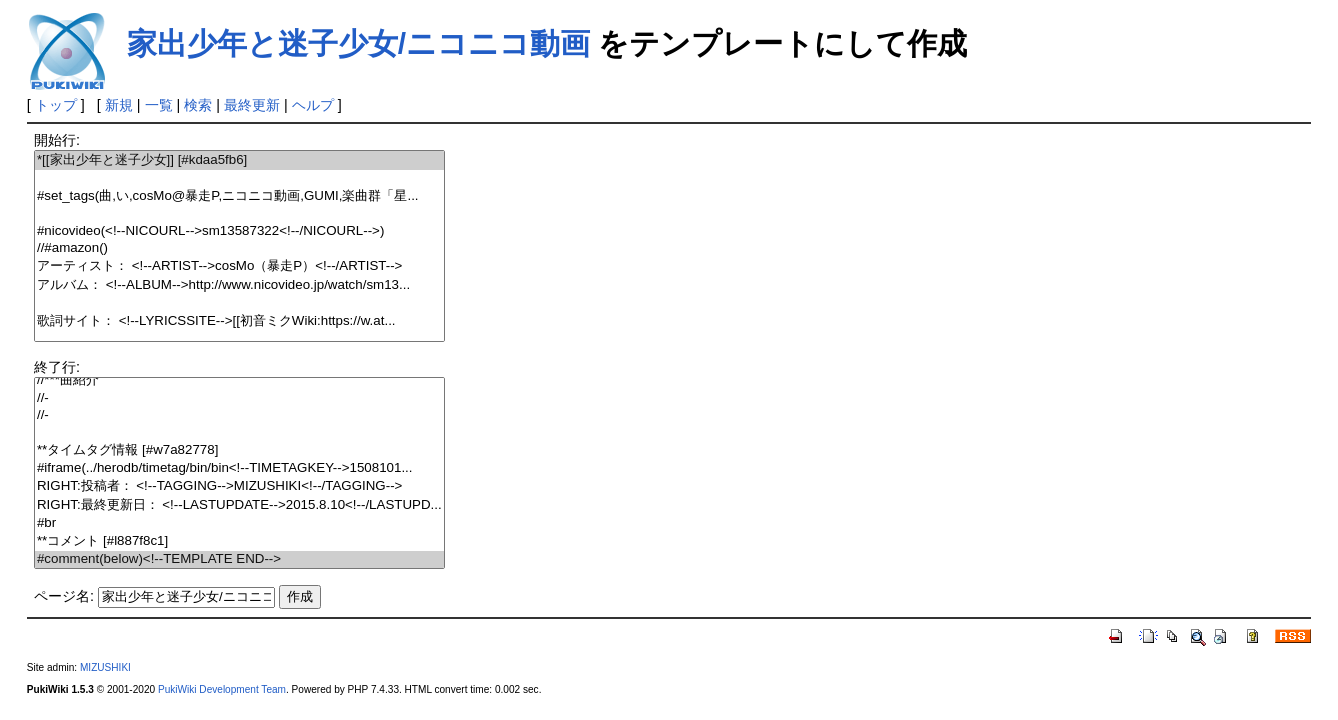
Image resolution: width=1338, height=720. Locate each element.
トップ (56, 105)
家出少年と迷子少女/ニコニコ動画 (358, 43)
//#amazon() (239, 248)
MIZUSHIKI (105, 667)
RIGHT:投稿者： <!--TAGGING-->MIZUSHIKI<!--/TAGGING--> (239, 486)
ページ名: (64, 596)
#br (239, 523)
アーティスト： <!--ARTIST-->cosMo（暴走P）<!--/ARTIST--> (239, 266)
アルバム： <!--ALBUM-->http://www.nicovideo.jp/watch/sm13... (239, 285)
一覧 (159, 105)
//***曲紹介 (239, 380)
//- (239, 398)
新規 (119, 105)
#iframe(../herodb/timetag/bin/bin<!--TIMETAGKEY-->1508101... (239, 468)
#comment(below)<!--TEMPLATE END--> (239, 559)
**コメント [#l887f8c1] (239, 541)
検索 (198, 105)
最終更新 (252, 105)
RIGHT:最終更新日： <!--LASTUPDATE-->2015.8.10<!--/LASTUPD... (239, 505)
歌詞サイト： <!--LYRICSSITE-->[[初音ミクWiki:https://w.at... (239, 321)
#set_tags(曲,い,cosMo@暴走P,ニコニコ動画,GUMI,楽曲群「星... (239, 196)
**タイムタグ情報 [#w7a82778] (239, 450)
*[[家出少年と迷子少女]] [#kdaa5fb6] (239, 160)
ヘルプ (313, 105)
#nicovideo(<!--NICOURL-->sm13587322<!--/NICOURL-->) (239, 231)
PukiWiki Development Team (222, 689)
